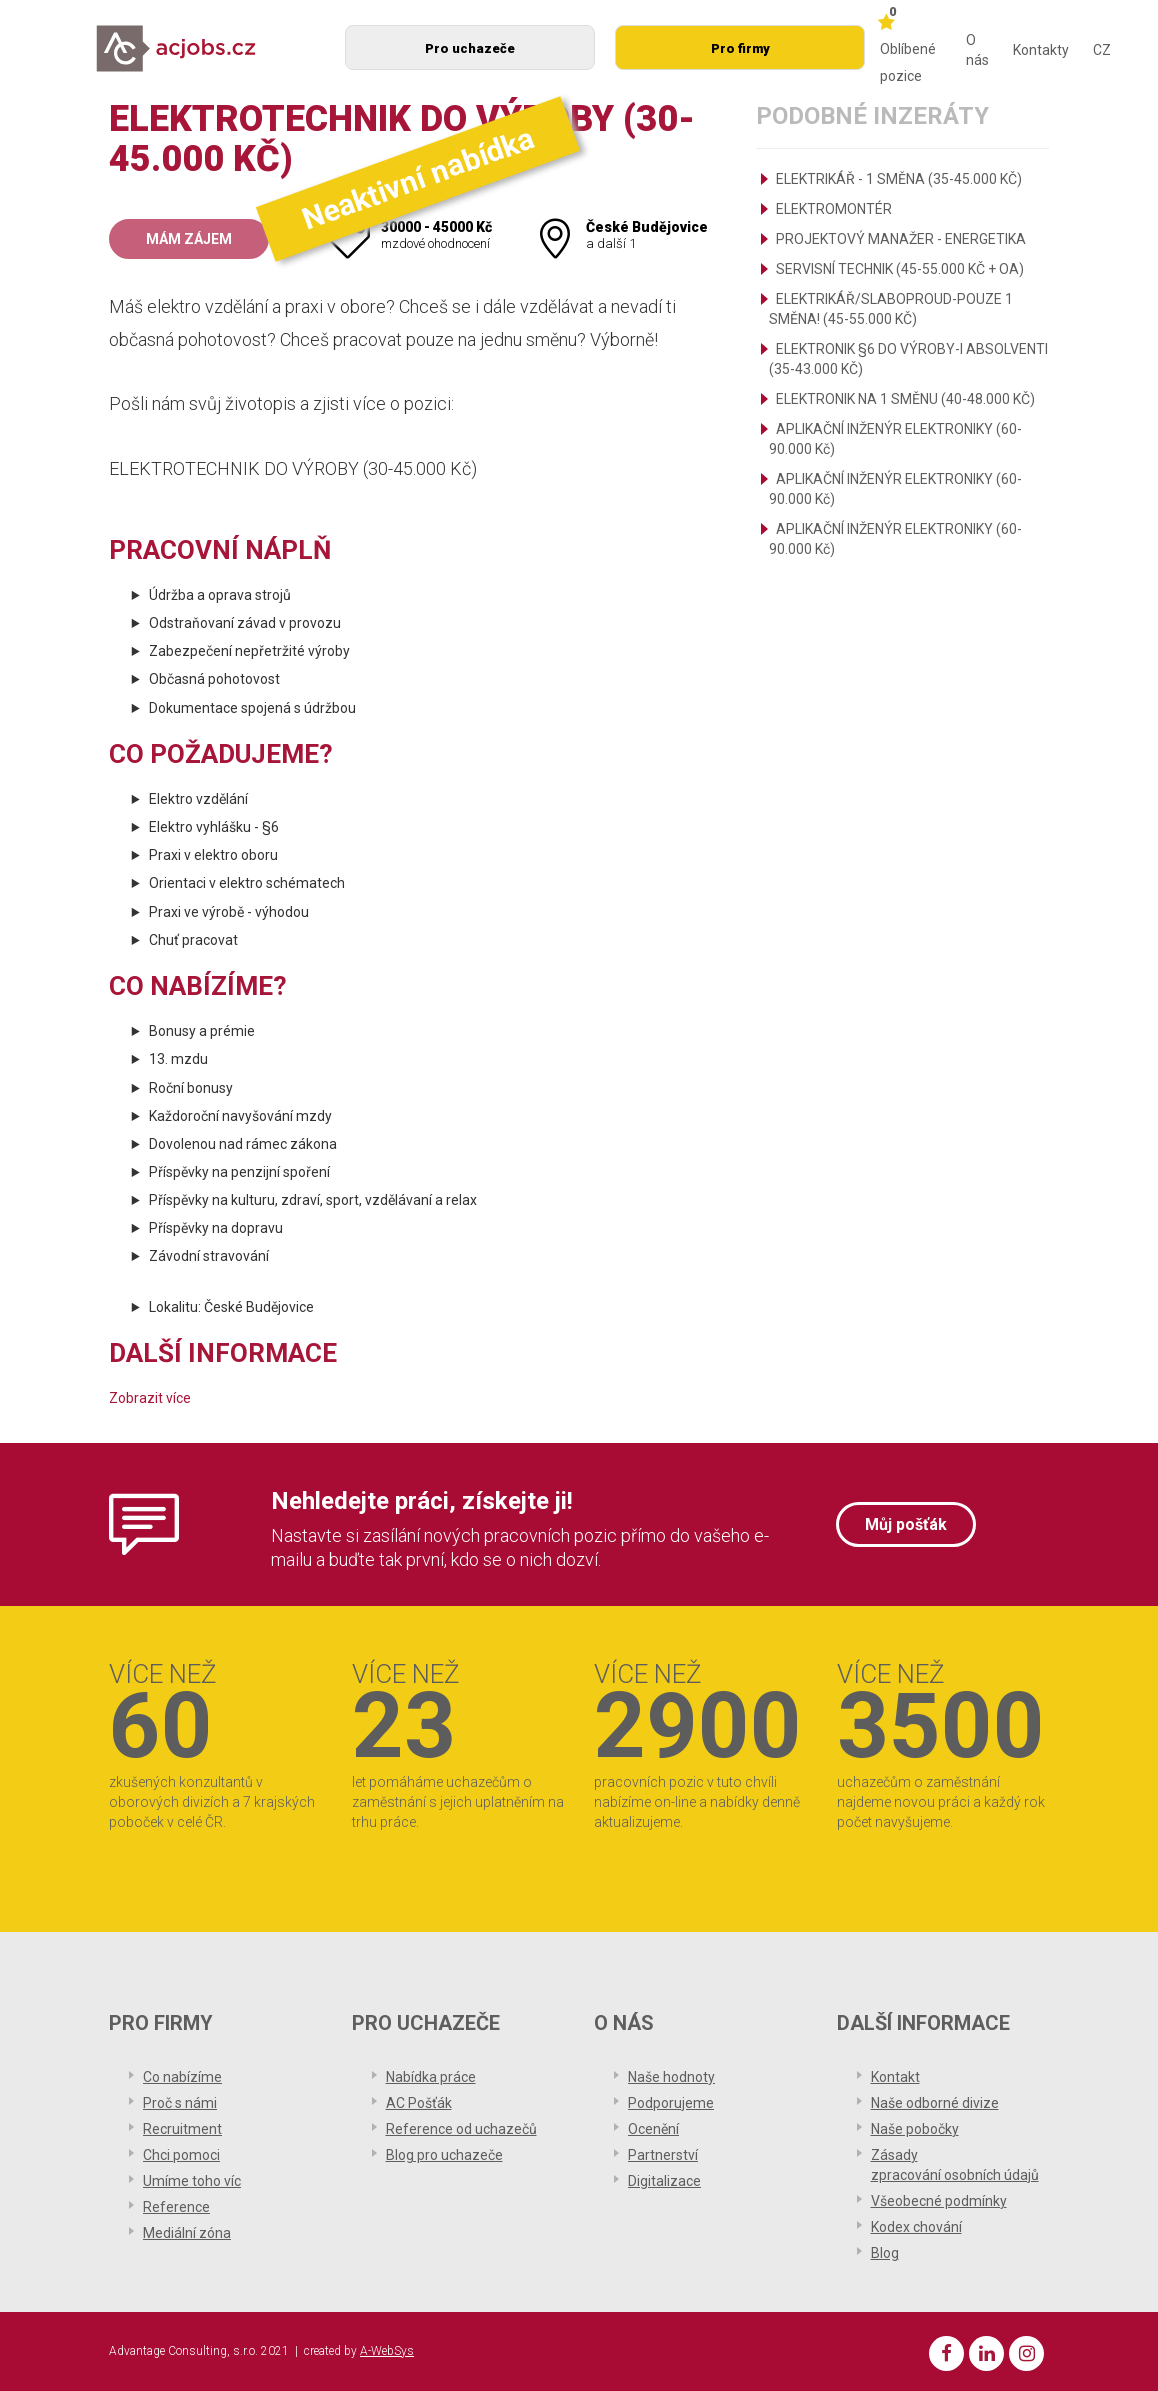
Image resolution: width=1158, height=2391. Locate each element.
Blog (885, 2253)
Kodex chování (916, 2227)
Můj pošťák (906, 1524)
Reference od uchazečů (461, 2129)
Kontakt (895, 2077)
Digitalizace (664, 2181)
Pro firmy (740, 48)
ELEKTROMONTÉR (834, 209)
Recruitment (182, 2129)
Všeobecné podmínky (939, 2201)
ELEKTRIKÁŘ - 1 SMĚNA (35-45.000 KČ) (899, 179)
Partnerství (663, 2155)
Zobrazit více (150, 1398)
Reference (176, 2207)
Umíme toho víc (192, 2181)
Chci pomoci (181, 2155)
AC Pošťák (419, 2103)
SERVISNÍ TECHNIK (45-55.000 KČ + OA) (900, 269)
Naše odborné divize (935, 2103)
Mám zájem (189, 239)
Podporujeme (671, 2103)
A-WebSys (387, 2351)
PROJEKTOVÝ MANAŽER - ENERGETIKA (901, 239)
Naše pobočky (915, 2129)
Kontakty (1041, 50)
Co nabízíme (182, 2077)
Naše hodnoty (671, 2077)
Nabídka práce (431, 2077)
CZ (1102, 50)
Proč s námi (180, 2103)
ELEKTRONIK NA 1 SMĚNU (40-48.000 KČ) (905, 399)
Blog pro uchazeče (444, 2155)
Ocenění (653, 2129)
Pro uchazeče (470, 48)
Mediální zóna (187, 2233)
